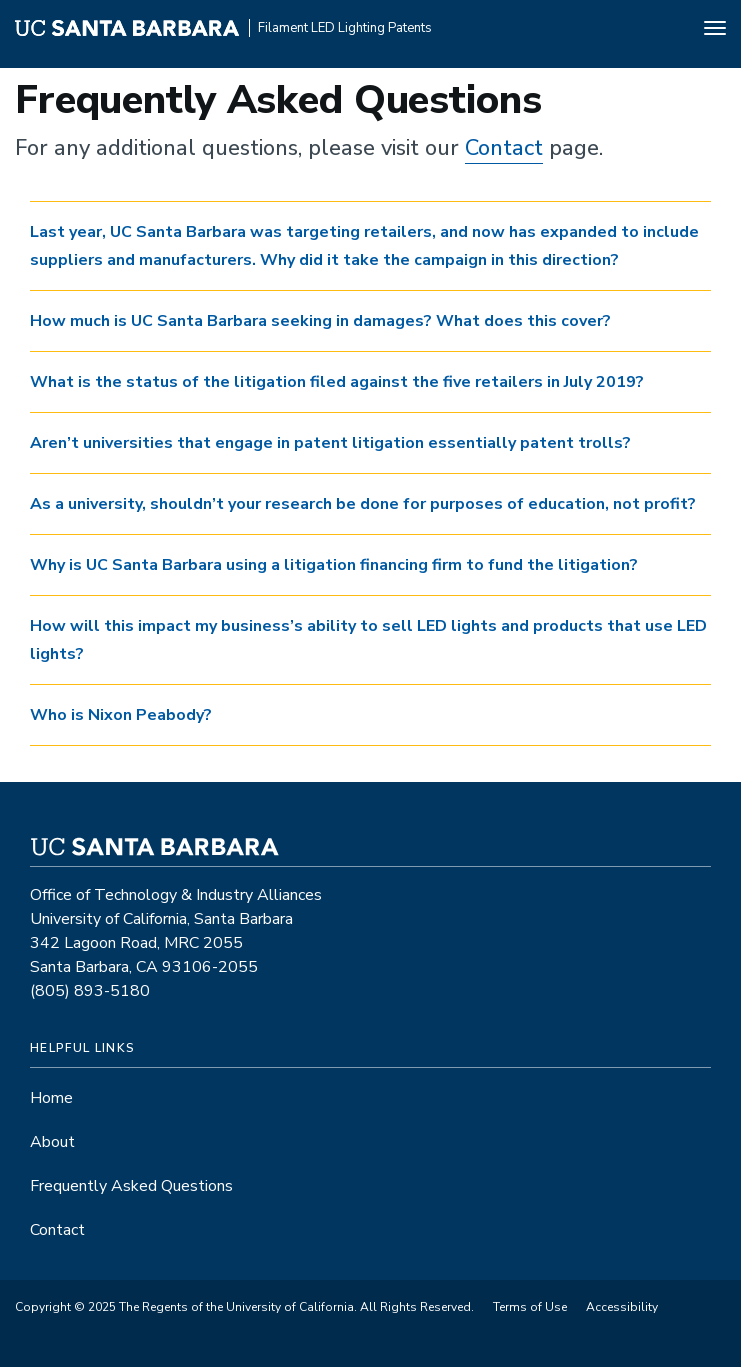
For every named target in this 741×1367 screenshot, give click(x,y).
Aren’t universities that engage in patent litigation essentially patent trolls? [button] (330, 443)
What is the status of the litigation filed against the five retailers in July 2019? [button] (337, 382)
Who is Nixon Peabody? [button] (121, 715)
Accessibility (622, 1307)
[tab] (370, 246)
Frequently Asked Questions (131, 1186)
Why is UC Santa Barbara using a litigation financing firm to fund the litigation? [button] (334, 565)
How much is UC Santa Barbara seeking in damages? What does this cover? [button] (320, 321)
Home (51, 1098)
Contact (504, 148)
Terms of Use (530, 1307)
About (52, 1142)
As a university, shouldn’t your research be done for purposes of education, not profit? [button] (363, 504)
